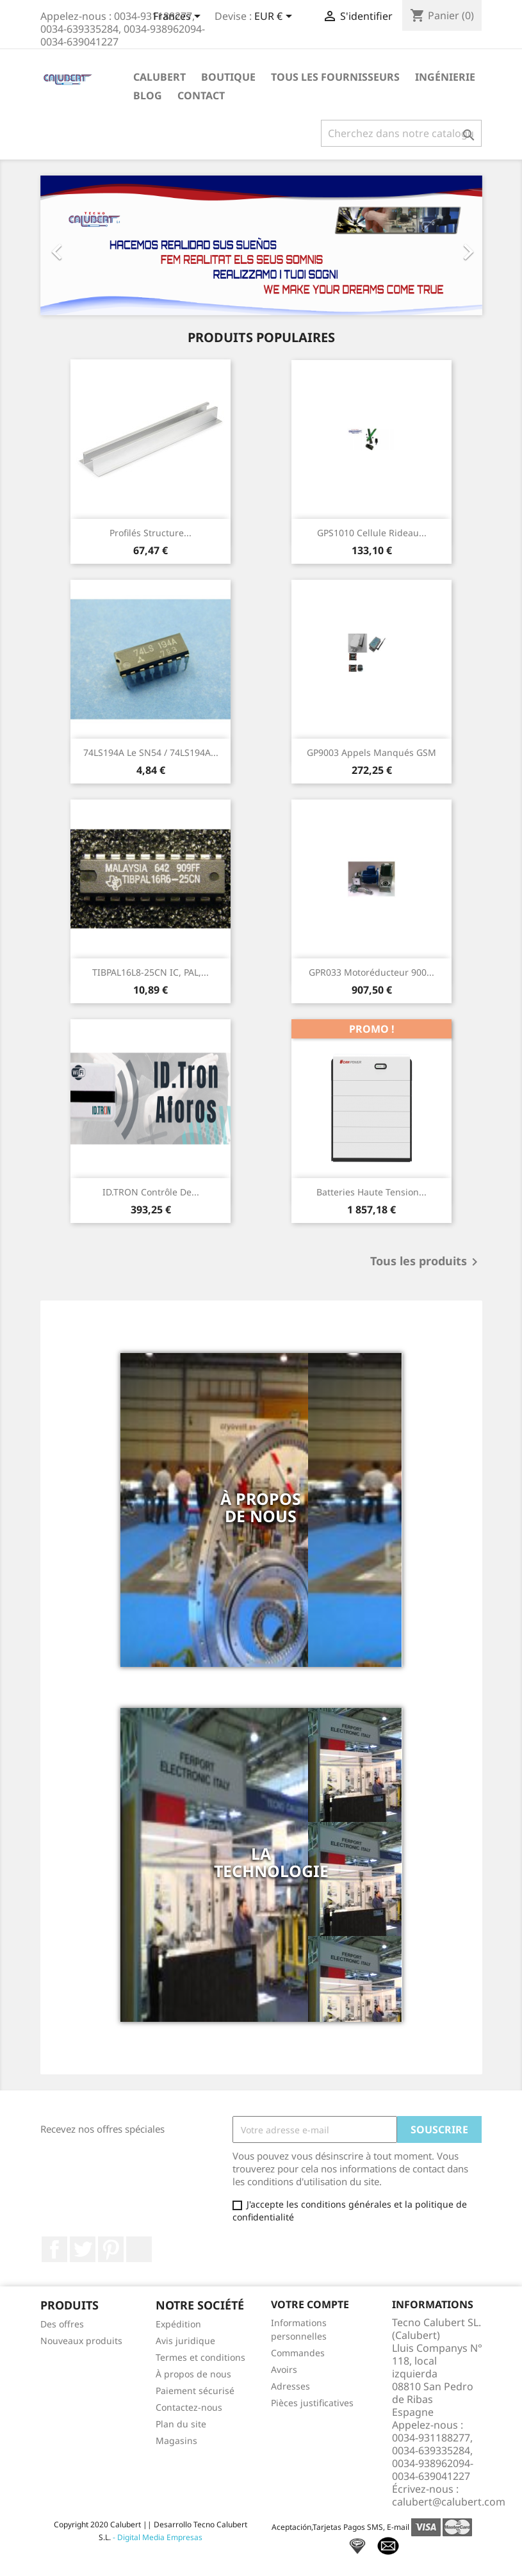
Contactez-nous (189, 2407)
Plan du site (181, 2424)
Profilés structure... (151, 533)
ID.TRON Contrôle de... (150, 1192)
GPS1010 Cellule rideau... (372, 533)
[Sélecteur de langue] (179, 17)
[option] (261, 245)
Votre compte (310, 2304)
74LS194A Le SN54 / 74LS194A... (150, 752)
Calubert (159, 77)
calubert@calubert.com (448, 2502)
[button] (73, 245)
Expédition (178, 2324)
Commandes (298, 2353)
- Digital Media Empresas (156, 2537)
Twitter (82, 2249)
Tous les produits (426, 1262)
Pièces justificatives (312, 2403)
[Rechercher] (401, 133)
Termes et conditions (200, 2357)
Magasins (176, 2440)
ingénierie (445, 77)
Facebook (54, 2249)
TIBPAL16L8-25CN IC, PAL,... (150, 972)
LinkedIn (139, 2249)
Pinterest (111, 2249)
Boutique (228, 77)
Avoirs (284, 2369)
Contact (201, 95)
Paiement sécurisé (195, 2390)
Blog (147, 95)
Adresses (290, 2386)
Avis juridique (185, 2340)
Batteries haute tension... (371, 1192)
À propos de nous (193, 2374)
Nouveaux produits (81, 2340)
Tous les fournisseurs (335, 77)
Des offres (62, 2324)
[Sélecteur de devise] (275, 17)
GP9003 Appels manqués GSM (371, 752)
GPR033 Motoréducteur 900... (371, 972)
